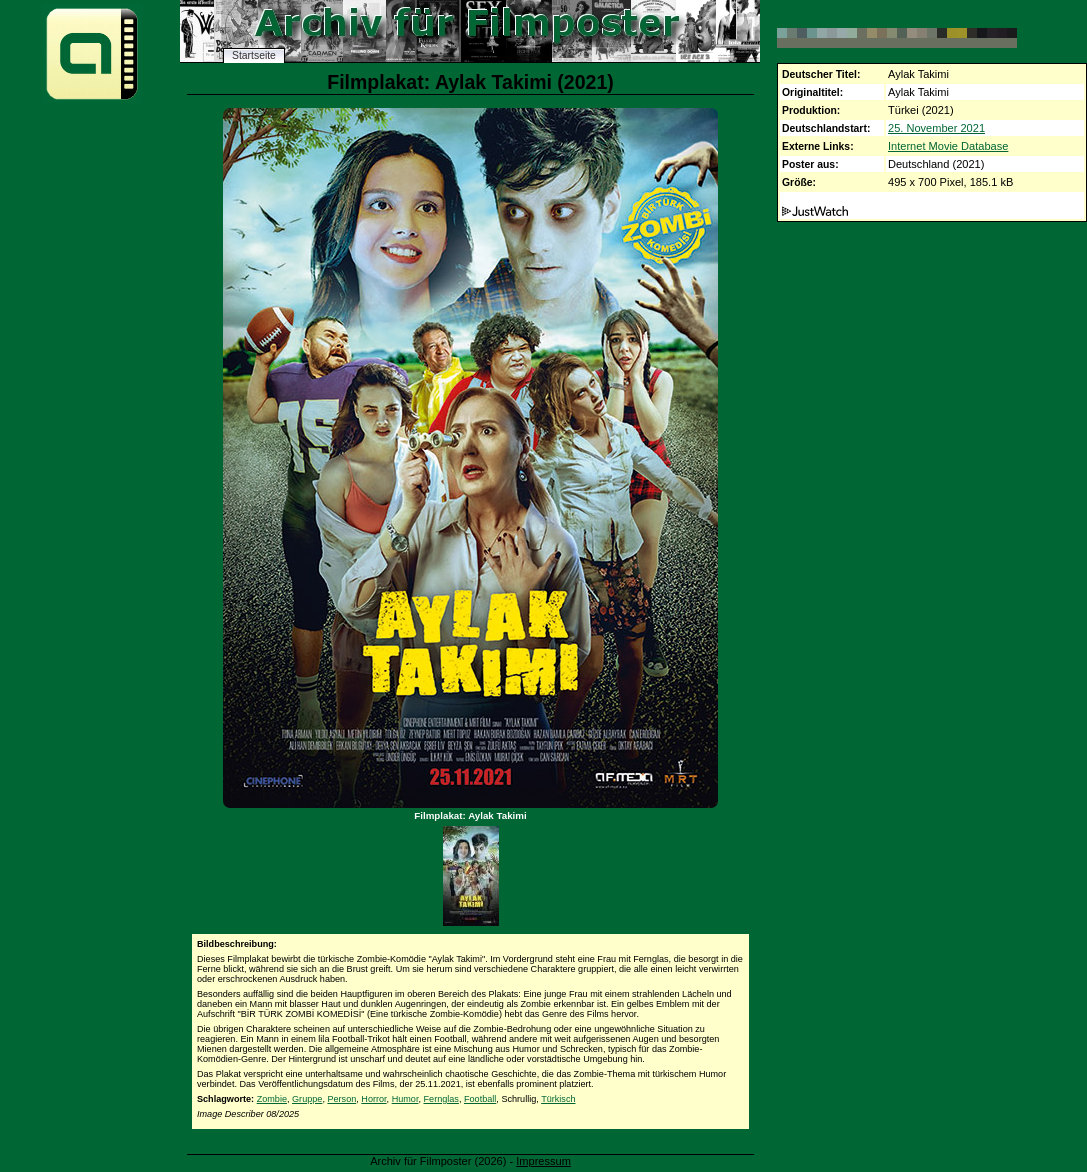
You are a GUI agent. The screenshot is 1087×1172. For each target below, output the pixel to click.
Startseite (254, 55)
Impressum (543, 1161)
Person (341, 1099)
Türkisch (558, 1099)
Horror (373, 1099)
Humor (405, 1099)
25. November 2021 (936, 128)
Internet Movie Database (948, 146)
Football (480, 1099)
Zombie (272, 1099)
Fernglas (441, 1099)
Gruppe (307, 1099)
